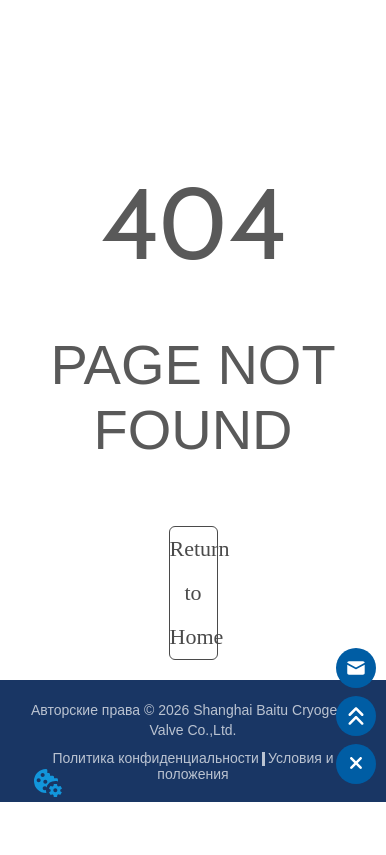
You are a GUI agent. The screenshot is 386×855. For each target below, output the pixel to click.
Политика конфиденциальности (155, 758)
